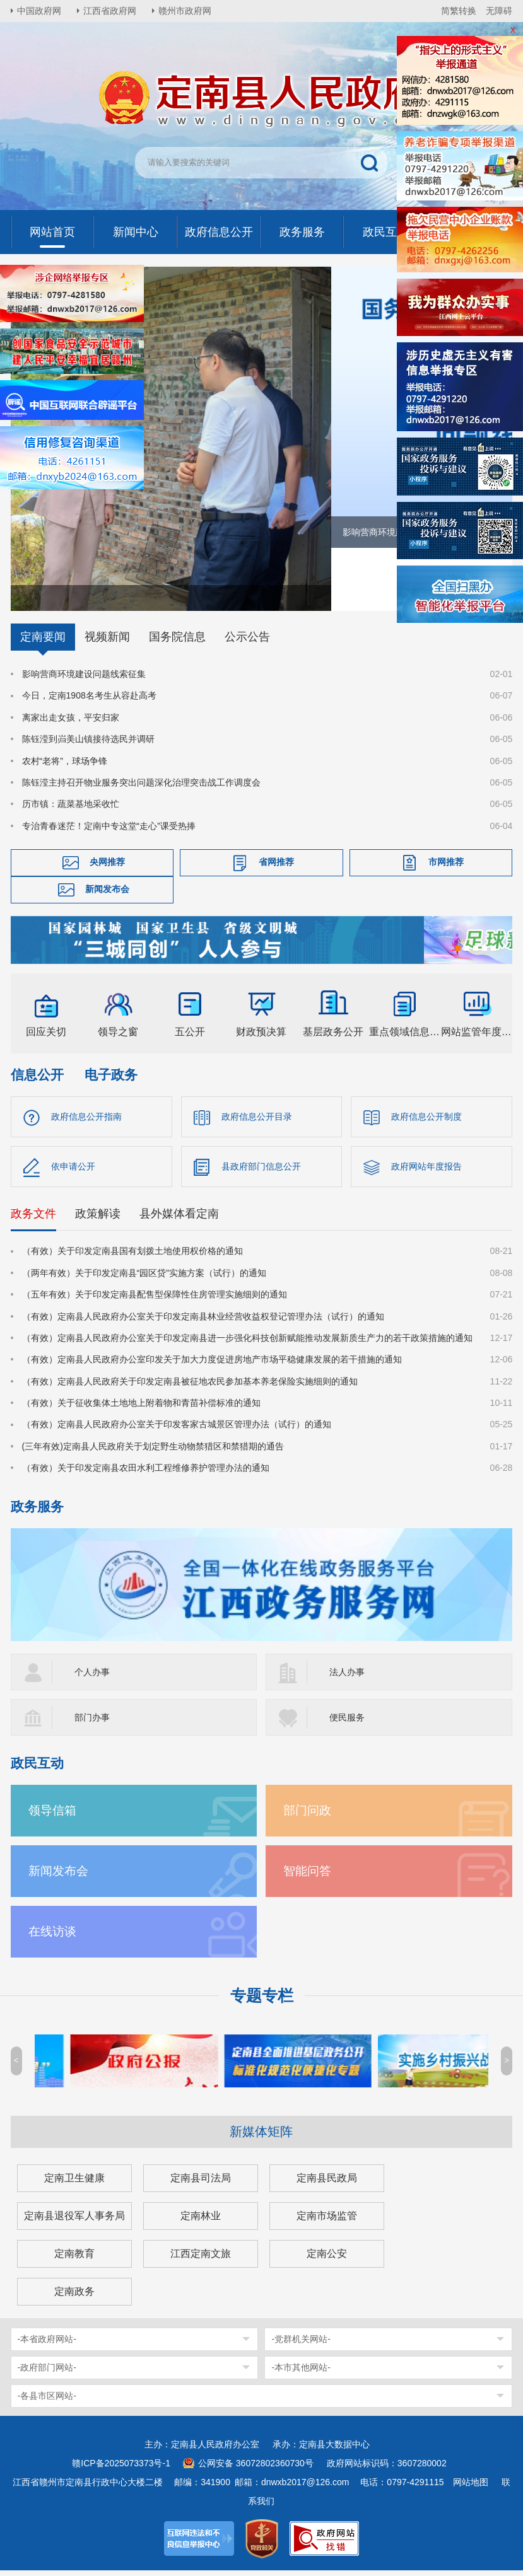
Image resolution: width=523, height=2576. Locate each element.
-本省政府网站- (47, 2345)
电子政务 (111, 1080)
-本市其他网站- (300, 2373)
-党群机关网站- (300, 2345)
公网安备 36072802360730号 (256, 2469)
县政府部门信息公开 (261, 1172)
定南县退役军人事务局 (74, 2221)
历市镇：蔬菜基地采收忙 (70, 809)
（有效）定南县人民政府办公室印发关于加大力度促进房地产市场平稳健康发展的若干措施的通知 (212, 1365)
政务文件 (33, 1219)
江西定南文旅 (200, 2259)
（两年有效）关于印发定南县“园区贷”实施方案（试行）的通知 (144, 1278)
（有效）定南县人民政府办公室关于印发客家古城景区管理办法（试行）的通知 (176, 1430)
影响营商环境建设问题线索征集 (84, 680)
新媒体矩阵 (261, 2137)
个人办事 (92, 1678)
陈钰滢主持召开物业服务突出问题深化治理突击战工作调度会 (141, 788)
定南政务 (74, 2297)
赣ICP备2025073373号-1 (121, 2469)
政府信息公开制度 (426, 1122)
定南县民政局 (327, 2183)
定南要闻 (43, 642)
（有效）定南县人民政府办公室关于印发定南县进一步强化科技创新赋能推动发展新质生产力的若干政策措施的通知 (247, 1343)
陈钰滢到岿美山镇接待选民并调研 (88, 745)
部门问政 (307, 1816)
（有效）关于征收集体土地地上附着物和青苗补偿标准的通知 (141, 1408)
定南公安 (327, 2259)
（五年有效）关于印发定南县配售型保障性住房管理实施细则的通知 (154, 1300)
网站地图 (470, 2488)
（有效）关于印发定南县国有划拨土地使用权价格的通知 (132, 1256)
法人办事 (347, 1678)
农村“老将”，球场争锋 (64, 766)
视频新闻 (107, 642)
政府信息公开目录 (256, 1122)
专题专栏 (261, 2001)
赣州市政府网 (184, 11)
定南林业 (200, 2221)
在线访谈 (52, 1937)
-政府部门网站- (47, 2373)
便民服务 (347, 1723)
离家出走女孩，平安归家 (70, 723)
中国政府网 (39, 11)
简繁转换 (458, 11)
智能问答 (307, 1876)
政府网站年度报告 (426, 1172)
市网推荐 (446, 867)
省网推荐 (276, 867)
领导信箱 (52, 1816)
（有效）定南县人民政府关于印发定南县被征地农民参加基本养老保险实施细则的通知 (190, 1387)
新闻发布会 (107, 895)
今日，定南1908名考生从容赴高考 (89, 701)
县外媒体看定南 (179, 1219)
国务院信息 (177, 642)
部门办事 (92, 1723)
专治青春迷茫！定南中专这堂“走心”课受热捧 (109, 832)
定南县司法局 (200, 2183)
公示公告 (247, 642)
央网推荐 (107, 867)
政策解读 (97, 1219)
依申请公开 (73, 1172)
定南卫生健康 (74, 2183)
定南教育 (74, 2259)
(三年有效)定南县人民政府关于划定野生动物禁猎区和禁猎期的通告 (153, 1452)
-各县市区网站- (47, 2401)
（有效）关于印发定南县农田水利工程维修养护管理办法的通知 (145, 1473)
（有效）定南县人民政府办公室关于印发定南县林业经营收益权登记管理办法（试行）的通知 (203, 1321)
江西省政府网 (109, 11)
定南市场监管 (327, 2221)
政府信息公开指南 (86, 1122)
